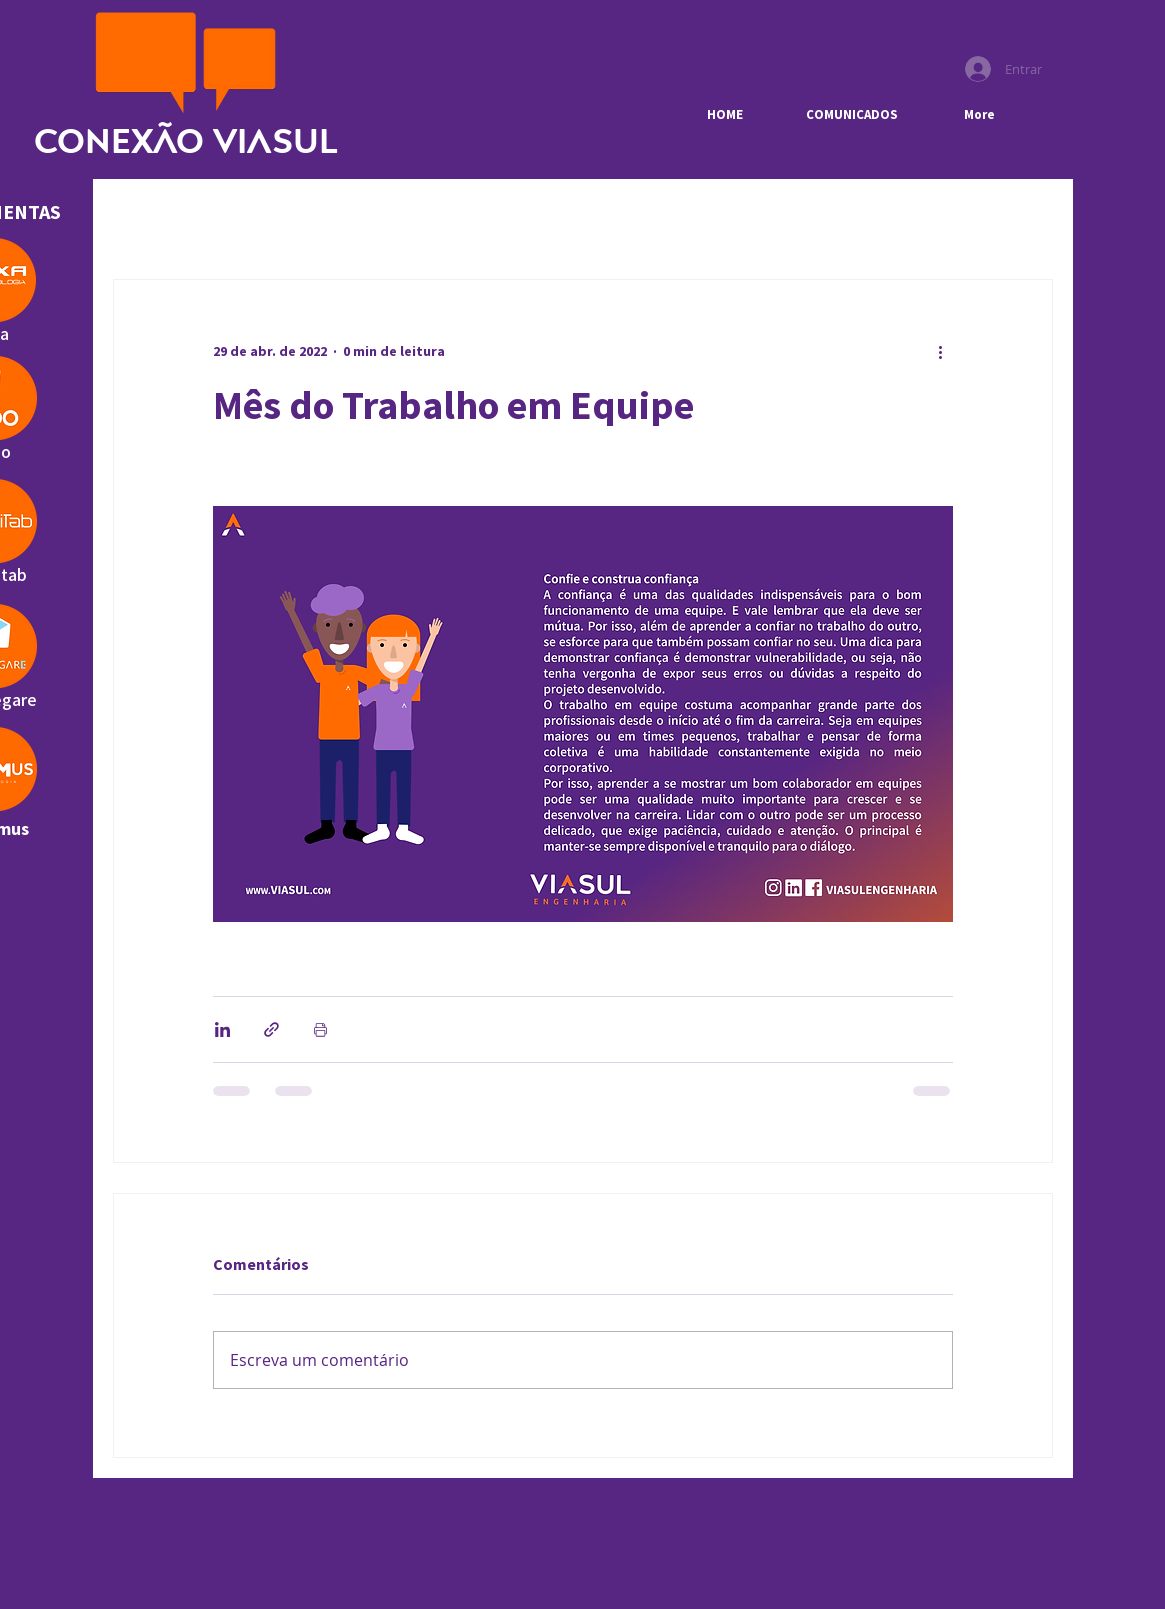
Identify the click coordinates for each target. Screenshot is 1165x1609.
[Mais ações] (941, 352)
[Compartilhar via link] (271, 1029)
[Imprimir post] (320, 1029)
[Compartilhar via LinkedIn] (222, 1029)
